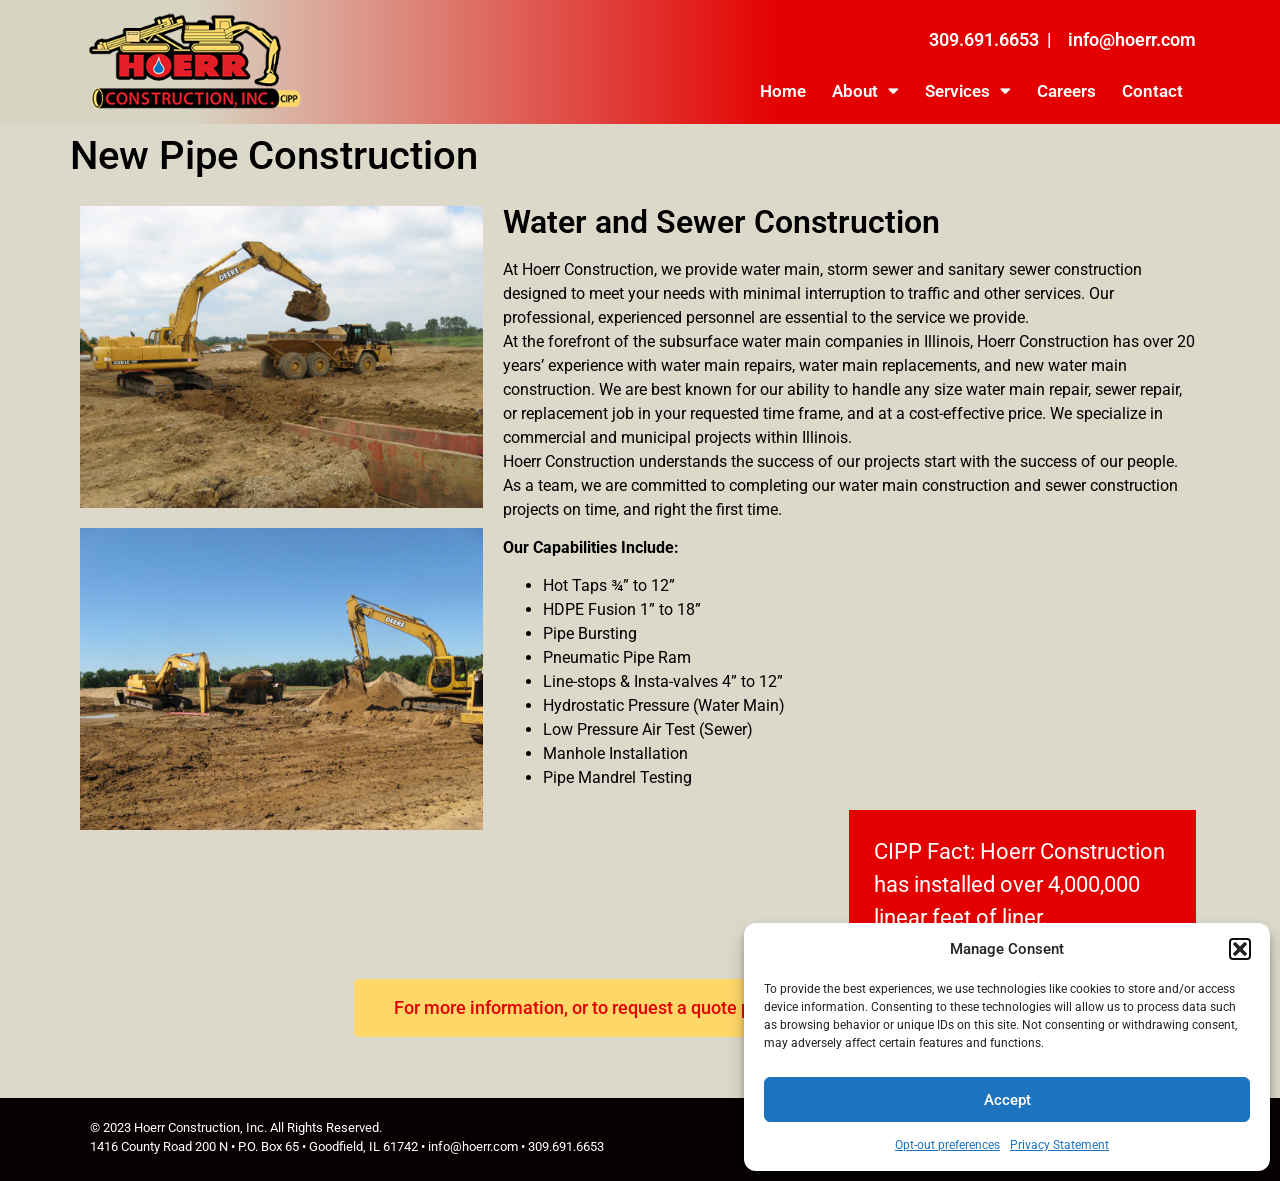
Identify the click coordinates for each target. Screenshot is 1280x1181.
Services (968, 90)
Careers (1066, 91)
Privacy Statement (1059, 1145)
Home (783, 91)
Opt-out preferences (947, 1145)
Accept (1007, 1100)
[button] (1240, 949)
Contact (1152, 91)
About (865, 90)
